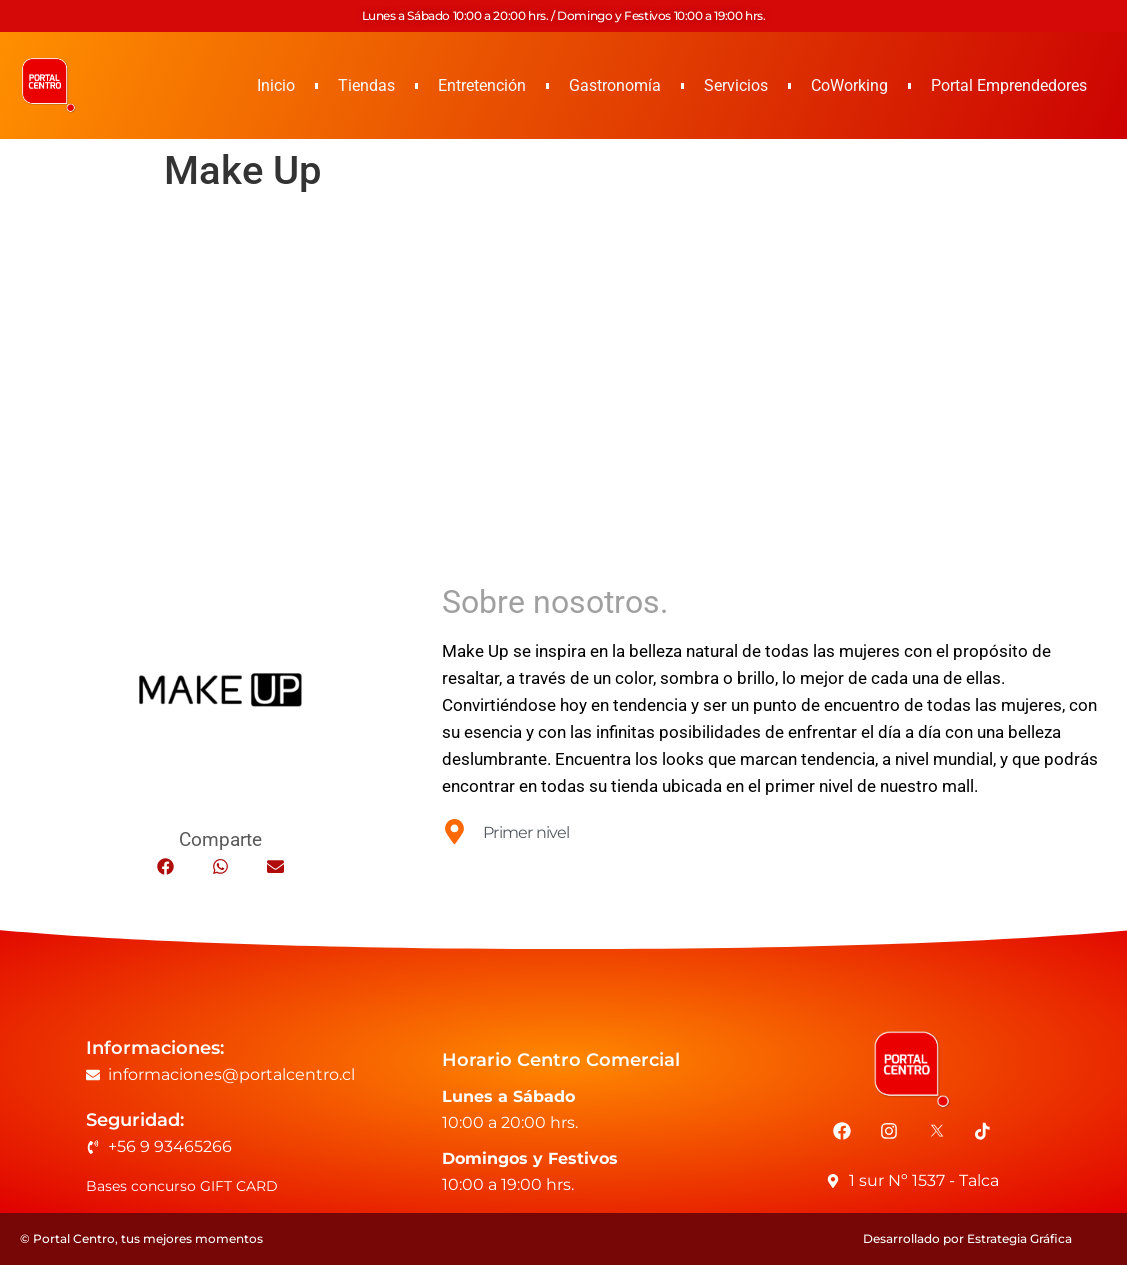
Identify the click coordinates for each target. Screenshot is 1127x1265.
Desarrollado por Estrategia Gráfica (967, 1238)
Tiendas (366, 85)
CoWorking (849, 85)
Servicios (736, 85)
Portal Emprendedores (1009, 85)
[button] (165, 866)
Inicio (276, 85)
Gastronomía (615, 85)
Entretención (482, 85)
